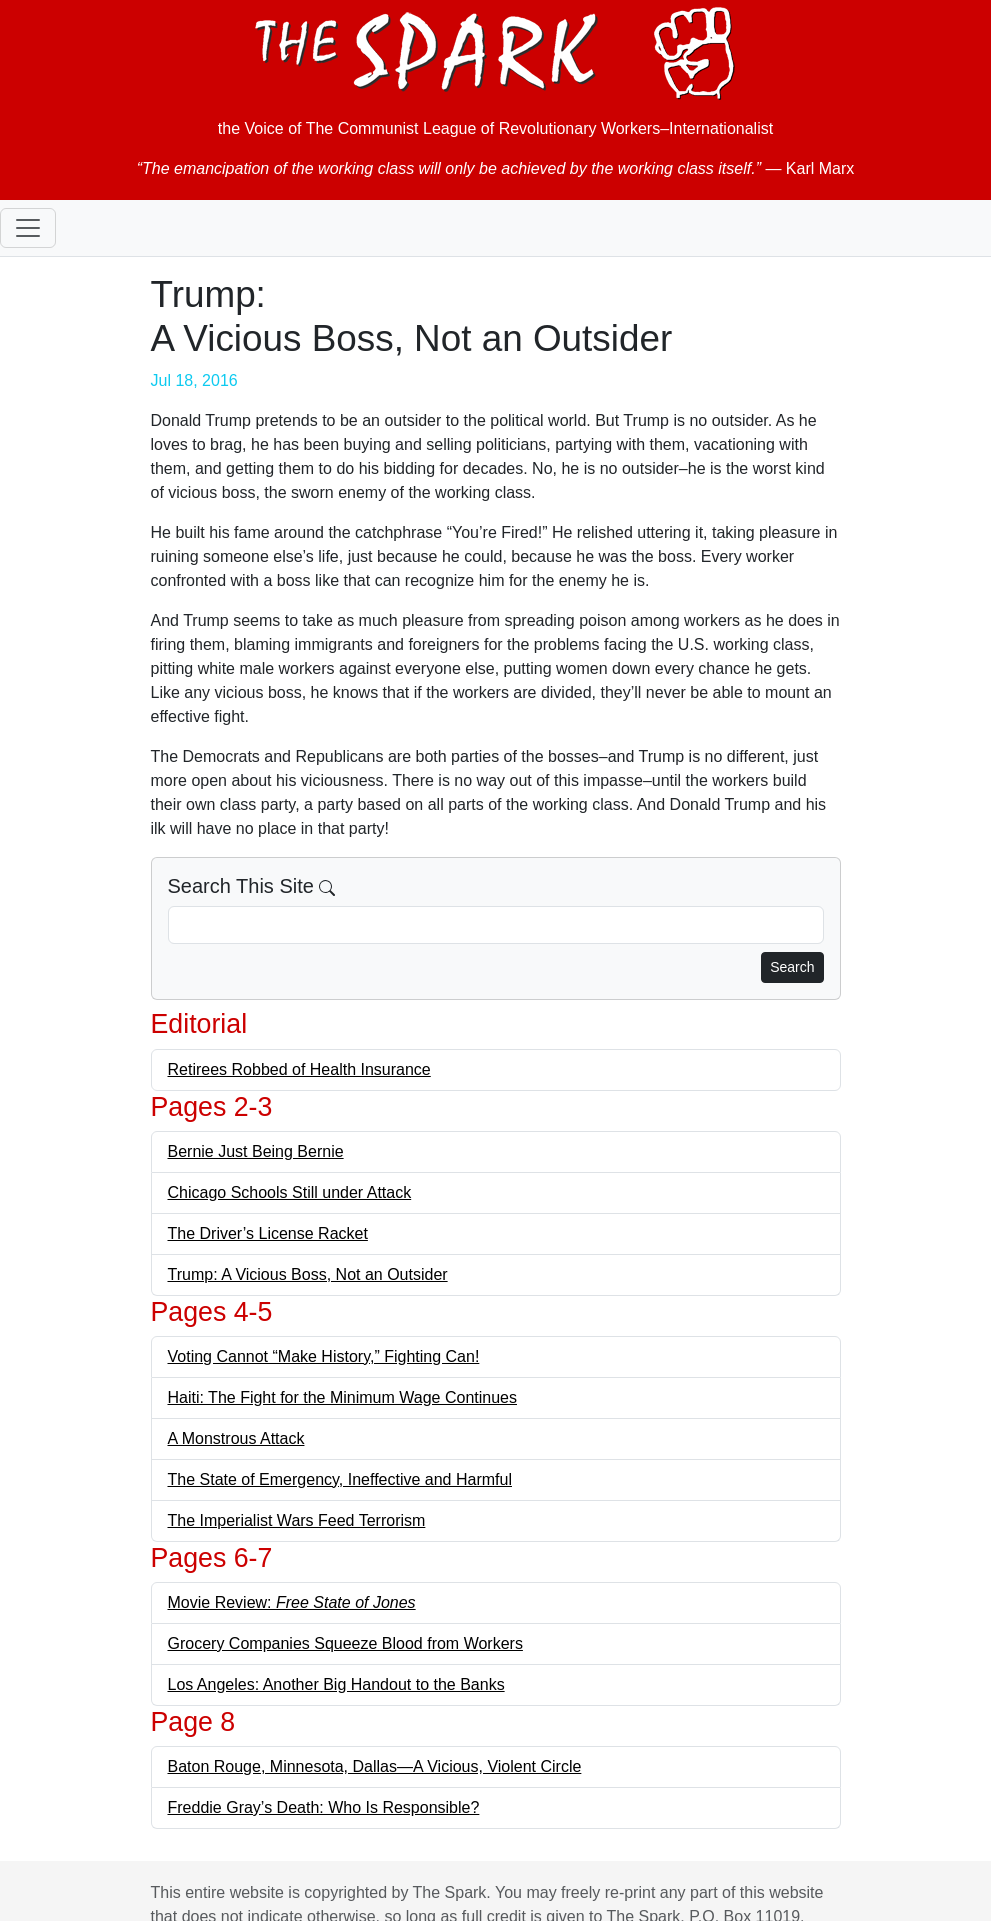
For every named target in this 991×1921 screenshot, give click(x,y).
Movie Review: (292, 1602)
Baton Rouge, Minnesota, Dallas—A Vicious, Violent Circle (375, 1766)
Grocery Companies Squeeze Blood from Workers (345, 1643)
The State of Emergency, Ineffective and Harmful (340, 1479)
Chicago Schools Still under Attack (290, 1192)
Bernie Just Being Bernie (256, 1151)
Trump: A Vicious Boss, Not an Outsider (308, 1274)
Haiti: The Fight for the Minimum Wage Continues (342, 1397)
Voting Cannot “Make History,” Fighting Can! (324, 1356)
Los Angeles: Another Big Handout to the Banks (336, 1684)
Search (792, 967)
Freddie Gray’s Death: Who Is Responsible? (324, 1807)
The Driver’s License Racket (268, 1233)
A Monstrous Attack (236, 1438)
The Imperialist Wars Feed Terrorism (297, 1520)
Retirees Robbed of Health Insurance (299, 1069)
